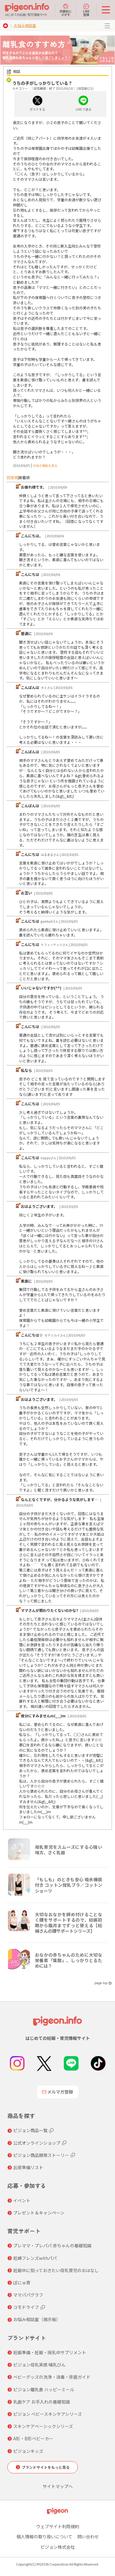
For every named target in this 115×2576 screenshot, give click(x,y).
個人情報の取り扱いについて (44, 2536)
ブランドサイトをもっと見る (46, 2467)
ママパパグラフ (28, 2295)
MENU (107, 25)
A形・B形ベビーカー (33, 2438)
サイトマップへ (58, 2486)
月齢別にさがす (65, 9)
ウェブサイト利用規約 (57, 2526)
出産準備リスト (28, 2167)
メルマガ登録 (57, 2092)
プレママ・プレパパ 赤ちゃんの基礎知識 (52, 2245)
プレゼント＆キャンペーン (38, 2213)
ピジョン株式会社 (57, 2547)
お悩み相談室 (25, 25)
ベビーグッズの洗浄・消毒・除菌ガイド (51, 2377)
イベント (21, 2200)
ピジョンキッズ (28, 2451)
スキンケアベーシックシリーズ (43, 2426)
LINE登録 (86, 9)
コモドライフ (26, 2307)
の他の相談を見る (45, 465)
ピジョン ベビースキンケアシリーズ (47, 2414)
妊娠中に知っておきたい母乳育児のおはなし (56, 2270)
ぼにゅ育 (21, 2282)
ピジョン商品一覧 (30, 2130)
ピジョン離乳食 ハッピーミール (43, 2389)
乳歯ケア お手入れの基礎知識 (41, 2402)
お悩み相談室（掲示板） (36, 2319)
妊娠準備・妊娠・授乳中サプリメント (49, 2352)
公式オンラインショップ (36, 2143)
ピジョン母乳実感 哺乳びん (39, 2365)
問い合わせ (88, 2536)
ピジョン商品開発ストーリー (41, 2155)
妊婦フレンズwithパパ (35, 2258)
